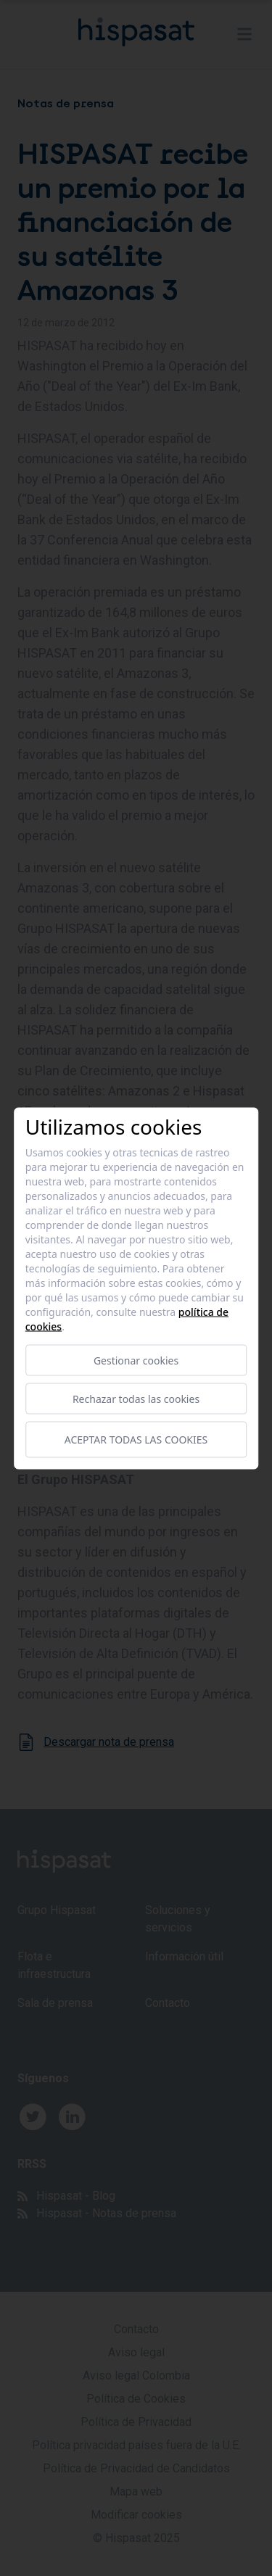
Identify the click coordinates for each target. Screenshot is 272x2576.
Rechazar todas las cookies (136, 1398)
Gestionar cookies (136, 1360)
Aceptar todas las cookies (136, 1439)
